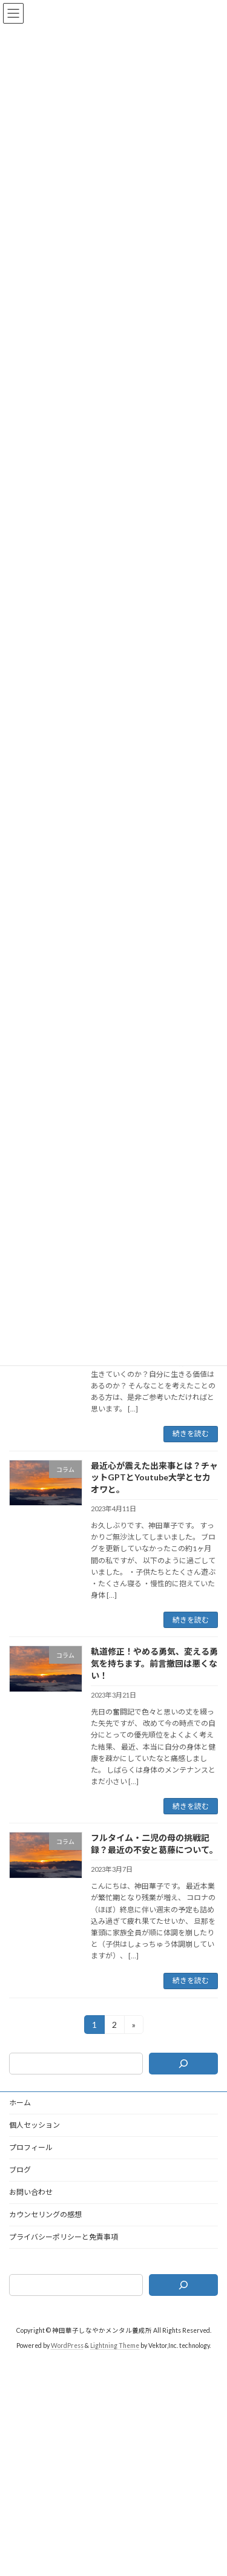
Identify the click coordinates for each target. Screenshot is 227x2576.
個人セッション (34, 2125)
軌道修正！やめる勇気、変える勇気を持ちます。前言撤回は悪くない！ (154, 1663)
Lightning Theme (114, 2345)
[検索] (183, 2063)
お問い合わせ (31, 2192)
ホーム (20, 2102)
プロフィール (31, 2147)
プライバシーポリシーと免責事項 (63, 2236)
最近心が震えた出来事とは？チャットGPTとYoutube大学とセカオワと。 (154, 1477)
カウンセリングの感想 (45, 2214)
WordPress (67, 2345)
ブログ (20, 2169)
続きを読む (191, 1433)
